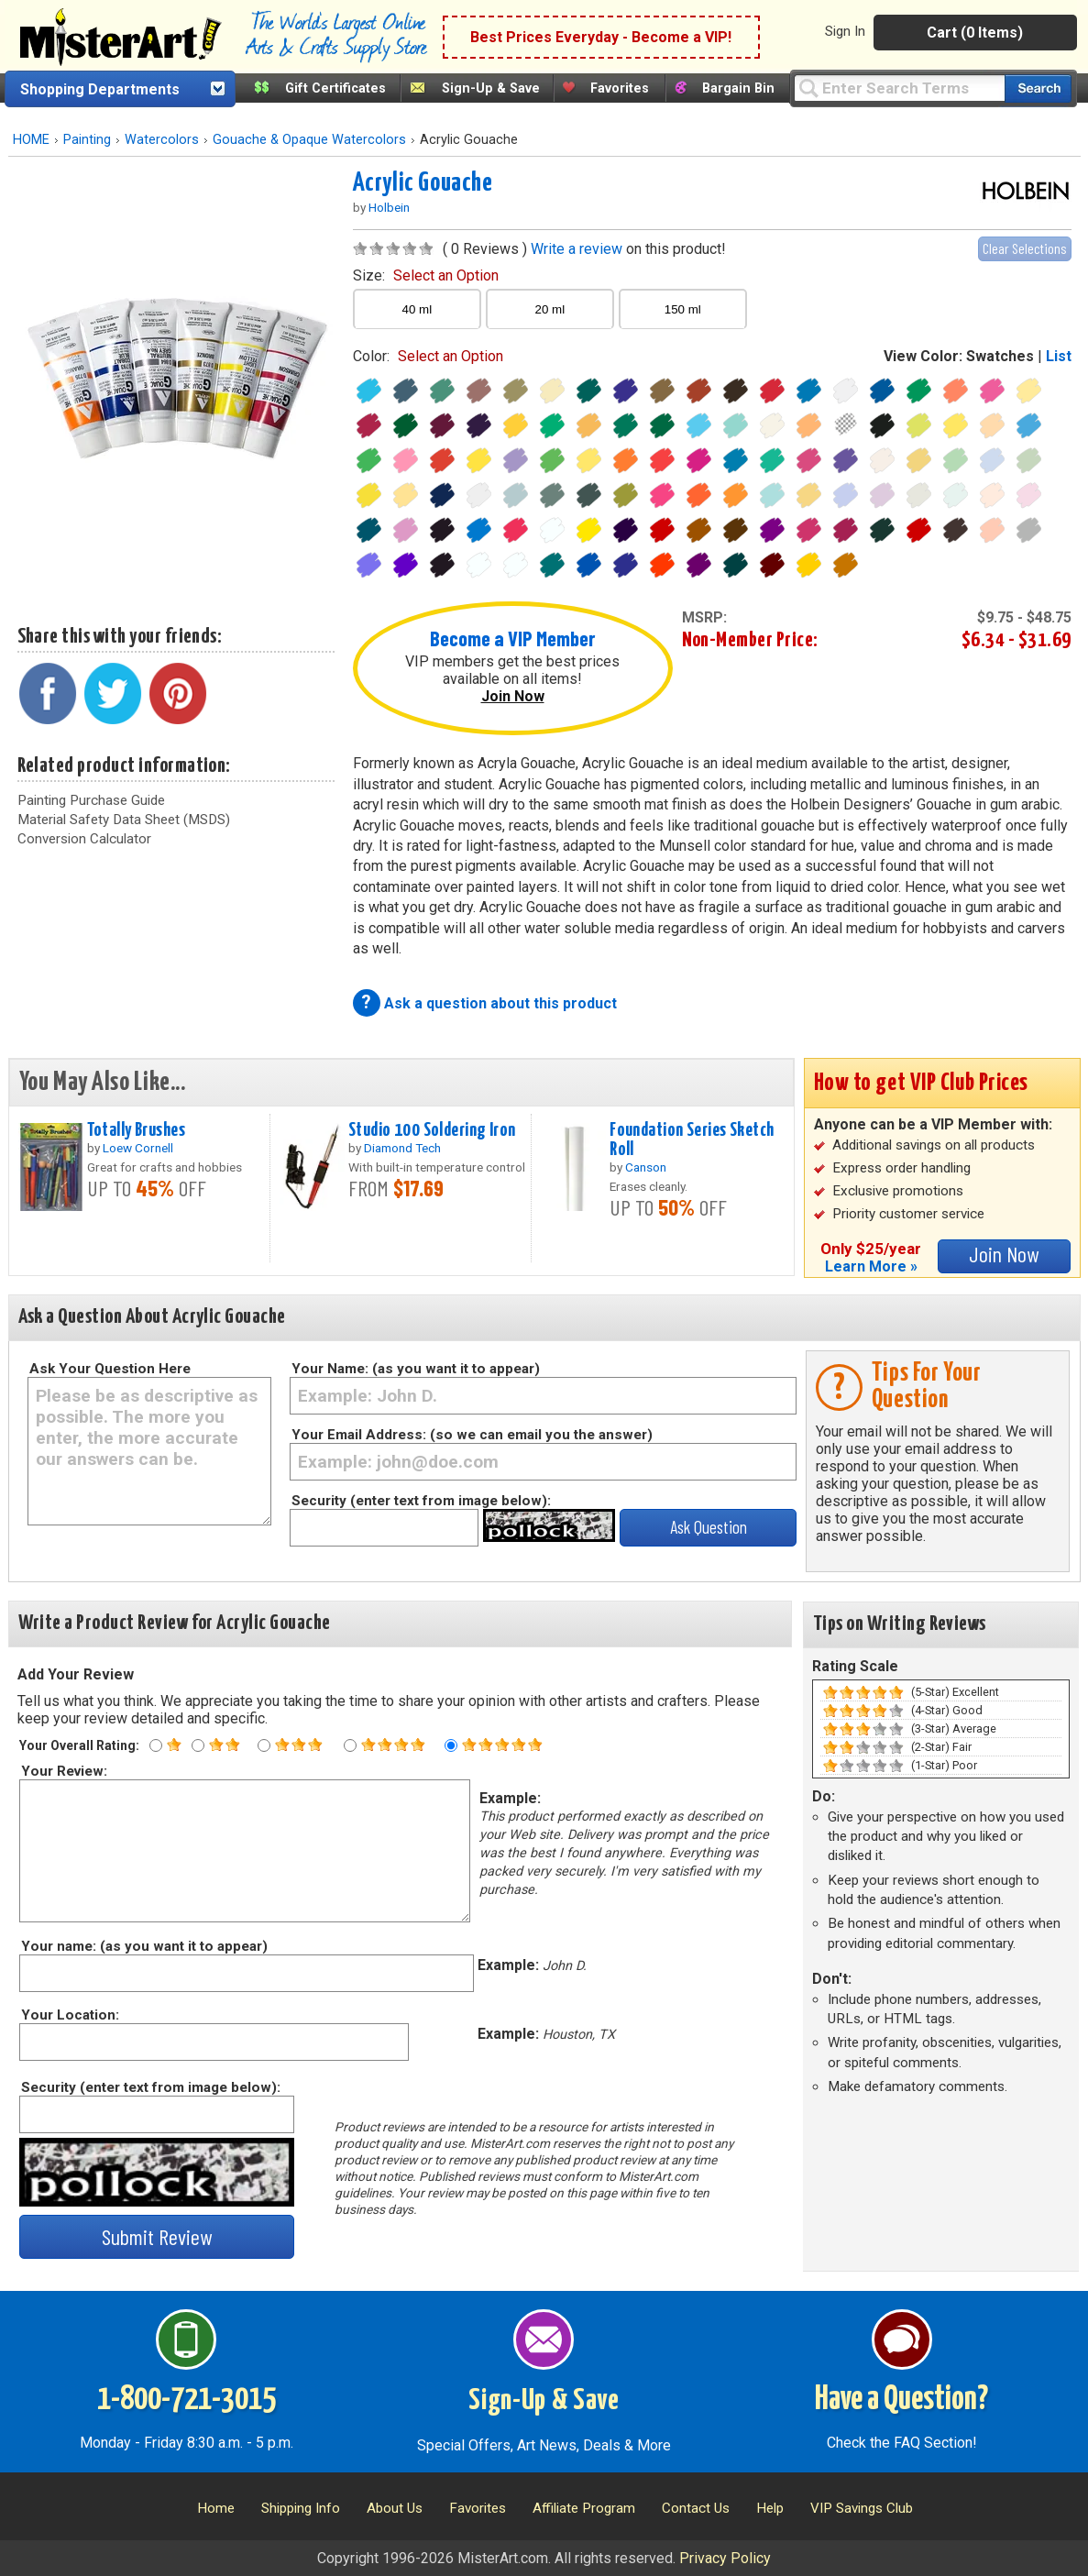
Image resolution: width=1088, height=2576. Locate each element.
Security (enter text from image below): (421, 1500)
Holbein (389, 207)
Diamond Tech (402, 1147)
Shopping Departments (100, 89)
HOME (31, 140)
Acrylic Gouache (423, 183)
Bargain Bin (738, 88)
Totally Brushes (136, 1130)
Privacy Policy (725, 2558)
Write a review (576, 249)
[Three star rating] (264, 1745)
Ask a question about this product (500, 1003)
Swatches (1000, 356)
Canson (645, 1167)
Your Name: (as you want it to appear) (415, 1368)
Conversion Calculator (84, 839)
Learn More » (871, 1266)
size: (426, 275)
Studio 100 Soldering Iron (432, 1130)
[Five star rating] (451, 1745)
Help (770, 2508)
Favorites (619, 88)
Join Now (512, 696)
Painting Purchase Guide (91, 800)
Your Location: (69, 2015)
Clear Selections (1025, 248)
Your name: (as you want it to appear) (143, 1946)
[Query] (899, 87)
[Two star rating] (198, 1745)
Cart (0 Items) (975, 32)
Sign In (845, 31)
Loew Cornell (138, 1147)
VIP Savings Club (861, 2508)
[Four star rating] (350, 1745)
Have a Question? (901, 2399)
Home (216, 2508)
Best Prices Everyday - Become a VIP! (600, 37)
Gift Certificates (335, 88)
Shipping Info (300, 2508)
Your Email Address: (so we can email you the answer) (472, 1434)
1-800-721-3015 (186, 2399)
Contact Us (696, 2508)
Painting (87, 140)
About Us (395, 2508)
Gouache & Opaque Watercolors (309, 140)
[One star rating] (156, 1745)
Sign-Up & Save (491, 88)
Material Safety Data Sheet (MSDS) (123, 819)
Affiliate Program (584, 2508)
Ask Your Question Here (110, 1368)
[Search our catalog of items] (1038, 88)
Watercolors (162, 140)
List (1059, 356)
